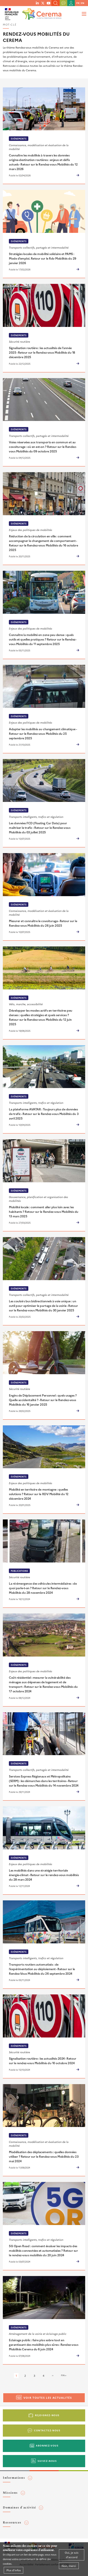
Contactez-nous (47, 2430)
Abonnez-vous (47, 2445)
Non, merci (69, 2566)
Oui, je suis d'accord (71, 2555)
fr (77, 3)
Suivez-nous (47, 2460)
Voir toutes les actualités (47, 2397)
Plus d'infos (13, 2570)
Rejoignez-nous (47, 2415)
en (82, 3)
